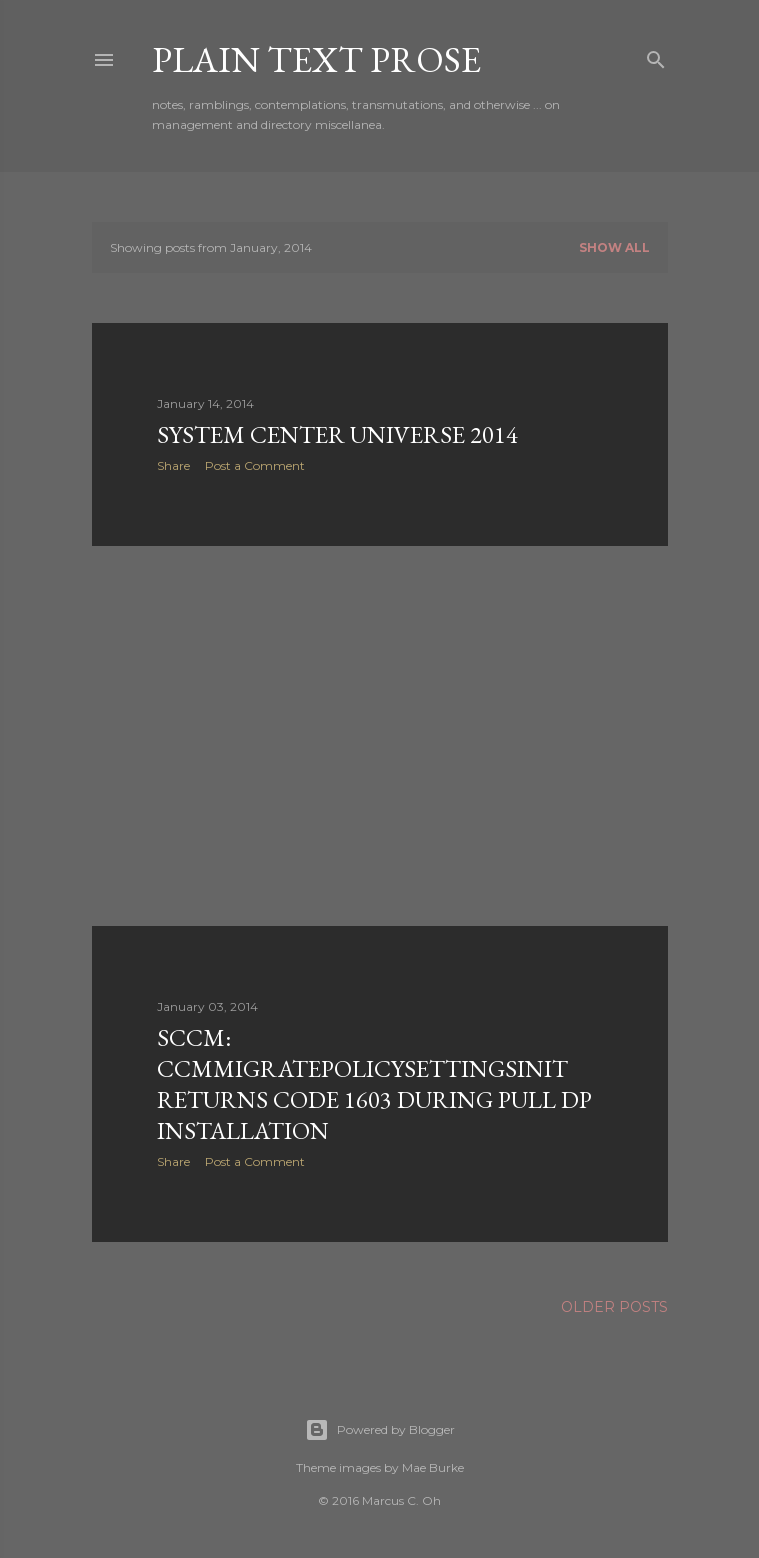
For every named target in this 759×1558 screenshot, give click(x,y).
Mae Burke (433, 1467)
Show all (614, 247)
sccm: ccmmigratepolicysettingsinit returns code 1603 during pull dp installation (374, 1084)
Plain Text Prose (316, 59)
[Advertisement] (380, 736)
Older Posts (614, 1307)
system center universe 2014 (337, 434)
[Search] (656, 55)
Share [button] (173, 465)
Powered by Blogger (380, 1430)
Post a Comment (255, 465)
